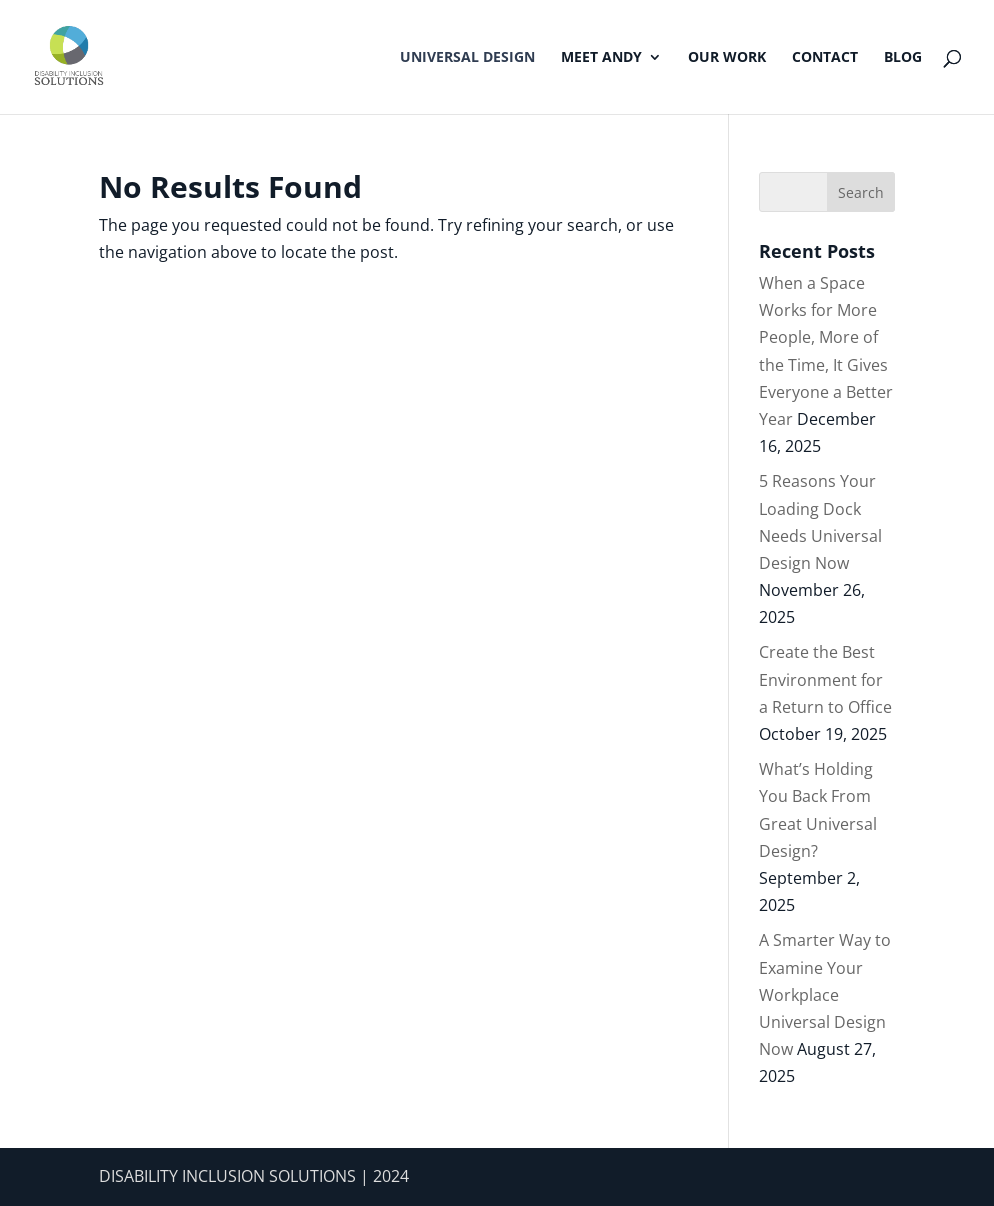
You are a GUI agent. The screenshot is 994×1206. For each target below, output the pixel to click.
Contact (825, 58)
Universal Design (467, 58)
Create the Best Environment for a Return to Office (825, 679)
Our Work (727, 58)
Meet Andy (601, 58)
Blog (903, 58)
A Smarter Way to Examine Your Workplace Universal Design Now (825, 994)
